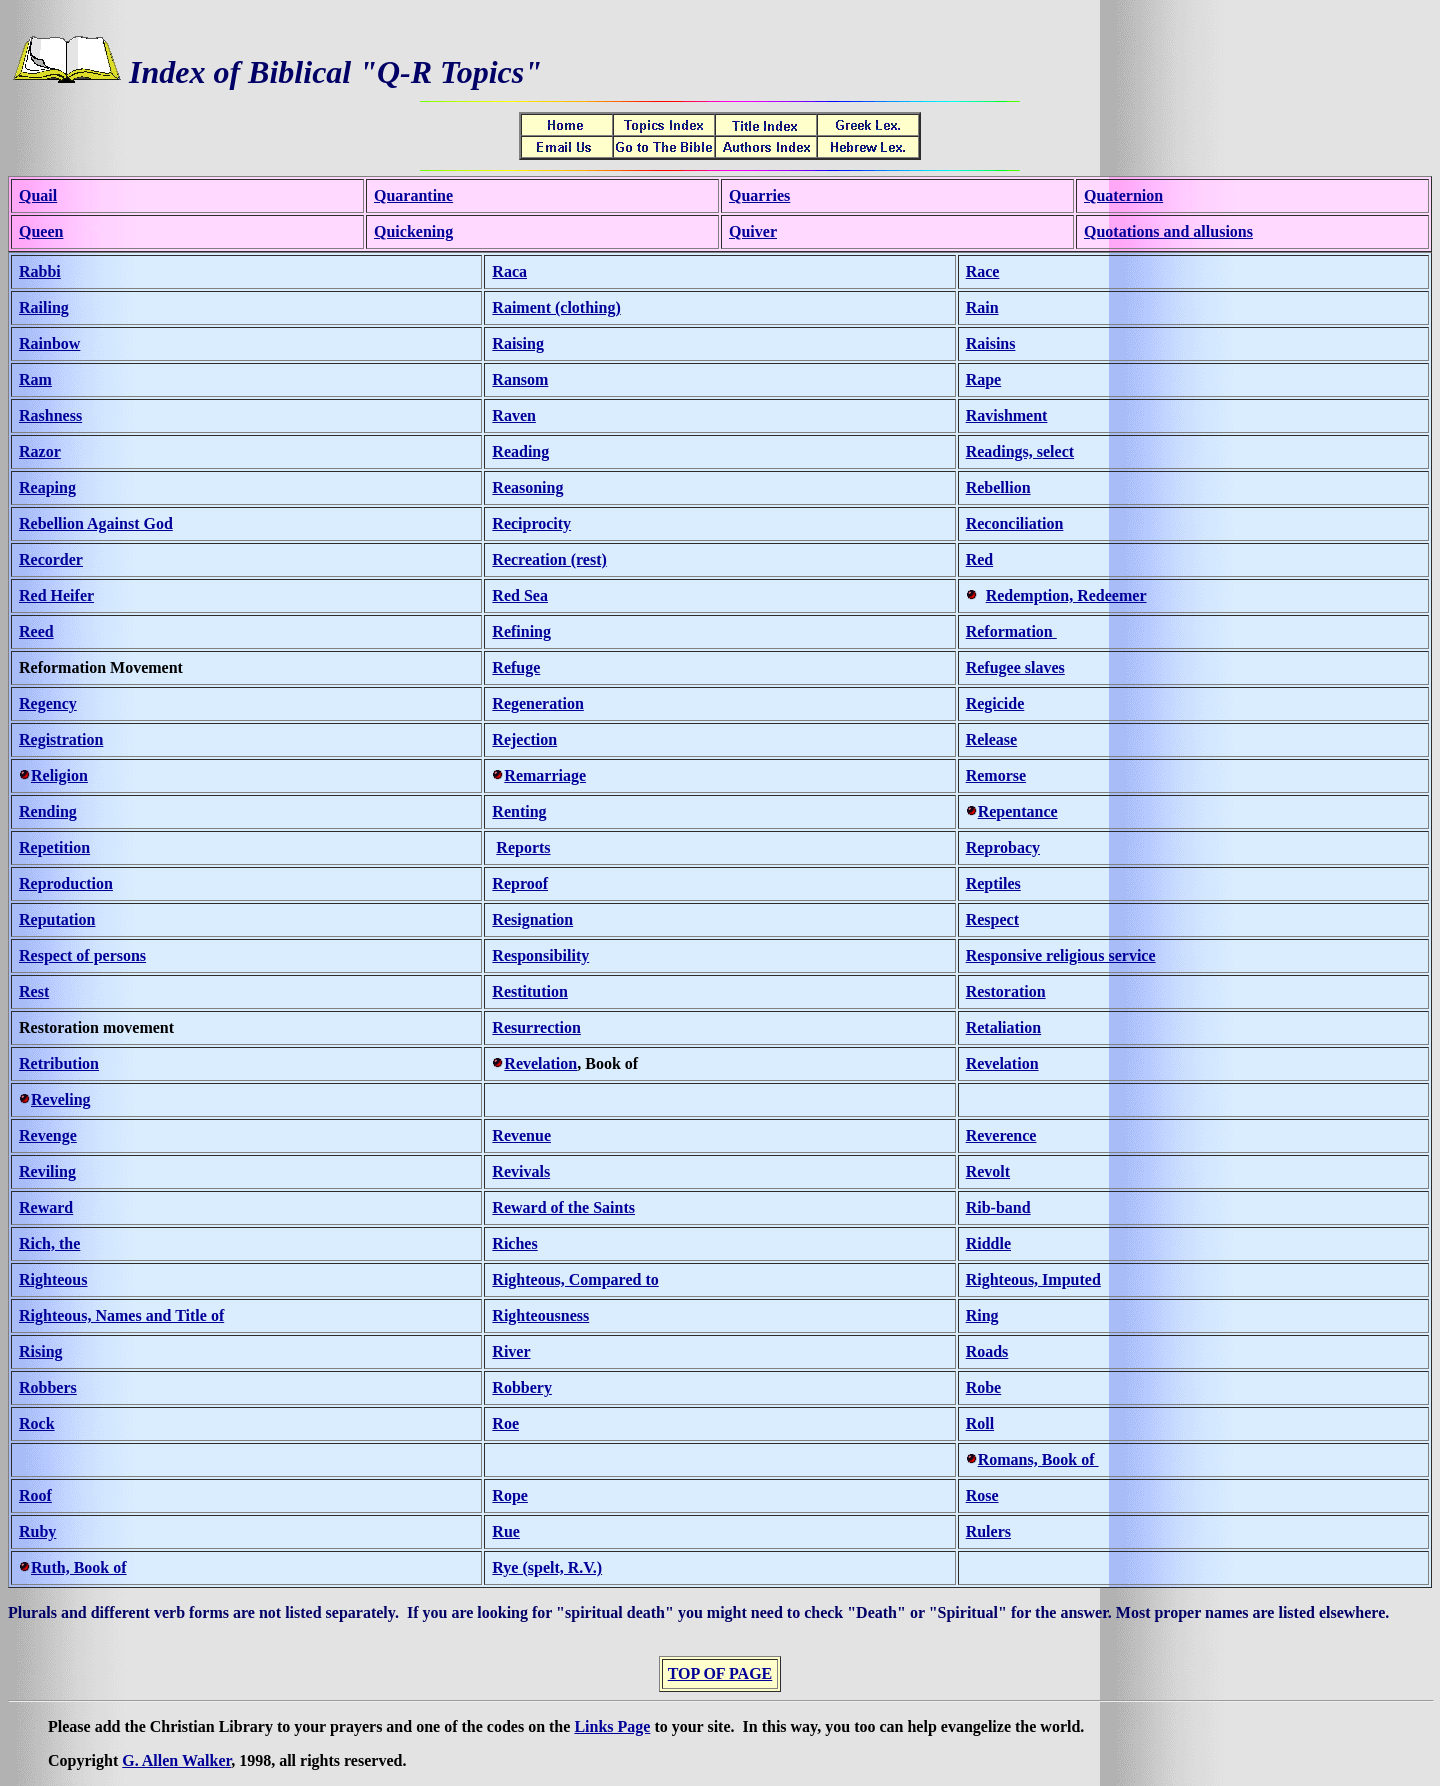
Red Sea (520, 595)
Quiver (753, 231)
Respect (992, 919)
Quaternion (1123, 195)
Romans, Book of (1038, 1459)
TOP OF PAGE (720, 1673)
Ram (35, 379)
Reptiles (993, 883)
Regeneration (538, 703)
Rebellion (998, 487)
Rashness (50, 415)
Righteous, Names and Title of (121, 1315)
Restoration (1006, 991)
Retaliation (1004, 1027)
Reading (520, 451)
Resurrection (536, 1027)
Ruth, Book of (79, 1567)
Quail (38, 195)
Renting (519, 811)
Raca (509, 271)
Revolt (988, 1171)
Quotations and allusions (1168, 231)
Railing (44, 307)
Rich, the (49, 1243)
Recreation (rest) (549, 559)
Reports (523, 847)
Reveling (61, 1099)
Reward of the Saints (563, 1207)
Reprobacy (1003, 847)
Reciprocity (531, 523)
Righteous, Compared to (575, 1279)
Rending (48, 811)
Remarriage (545, 775)
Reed (36, 631)
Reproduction (66, 883)
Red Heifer (56, 595)
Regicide (995, 703)
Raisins (991, 343)
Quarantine (413, 195)
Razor (40, 451)
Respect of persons (82, 955)
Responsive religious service (1061, 955)
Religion (59, 775)
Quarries (759, 195)
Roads (987, 1351)
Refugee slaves (1015, 667)
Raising (518, 343)
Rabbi (40, 271)
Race (983, 271)
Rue (506, 1531)
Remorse (996, 775)
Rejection (524, 739)
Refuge (516, 667)
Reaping (47, 487)
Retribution (59, 1063)
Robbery (522, 1387)
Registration (61, 739)
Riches (514, 1243)
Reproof (520, 883)
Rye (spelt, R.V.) (547, 1567)
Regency (48, 703)
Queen (41, 231)
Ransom (520, 379)
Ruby (37, 1531)
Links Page (612, 1726)
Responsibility (540, 955)
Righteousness (540, 1315)
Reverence (1001, 1135)
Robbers (48, 1387)
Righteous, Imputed (1033, 1279)
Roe (505, 1423)
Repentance (1018, 811)
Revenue (521, 1135)
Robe (984, 1387)
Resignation (532, 919)
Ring (982, 1315)
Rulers (988, 1531)
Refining (521, 631)
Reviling (47, 1171)
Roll (980, 1423)
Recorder (51, 559)
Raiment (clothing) (556, 307)
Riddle (988, 1243)
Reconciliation (1015, 523)
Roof (35, 1495)
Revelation (540, 1063)
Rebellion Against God (96, 523)
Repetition (54, 847)
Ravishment (1007, 415)
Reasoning (527, 487)
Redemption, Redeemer (1066, 595)
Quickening (413, 231)
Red (980, 559)
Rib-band (998, 1207)
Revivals (521, 1171)
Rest (34, 991)
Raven (514, 415)
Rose (982, 1495)
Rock (37, 1423)
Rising (41, 1351)
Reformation (1011, 631)
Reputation (57, 919)
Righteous (53, 1279)
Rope (510, 1495)
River (511, 1351)
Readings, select (1020, 451)
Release (992, 739)
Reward (46, 1207)
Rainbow (49, 343)
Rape (984, 379)
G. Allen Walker (176, 1760)
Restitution (530, 991)
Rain (982, 307)
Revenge (48, 1135)
